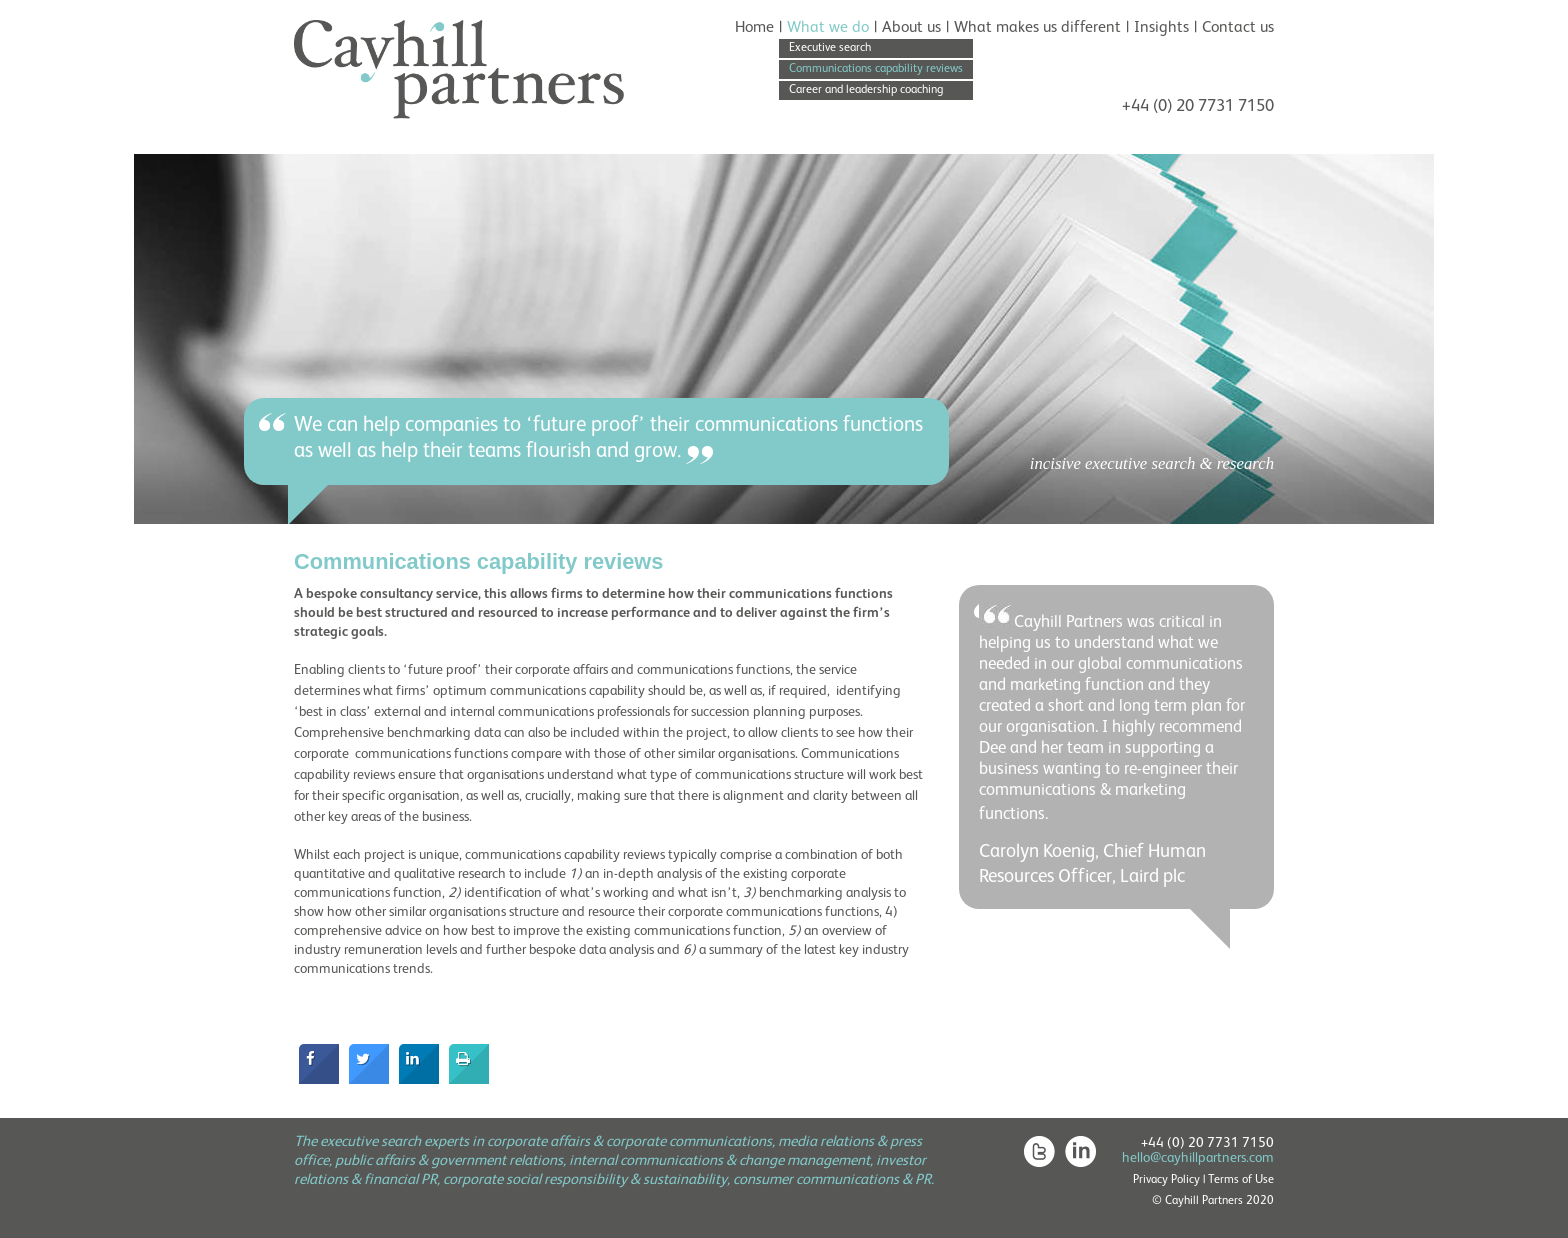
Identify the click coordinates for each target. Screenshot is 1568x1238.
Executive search (830, 48)
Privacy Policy (1166, 1180)
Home (754, 28)
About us (911, 28)
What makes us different (1037, 28)
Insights (1161, 28)
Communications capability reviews (876, 69)
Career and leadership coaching (866, 90)
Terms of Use (1241, 1180)
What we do (828, 28)
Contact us (1238, 28)
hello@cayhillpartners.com (1198, 1158)
